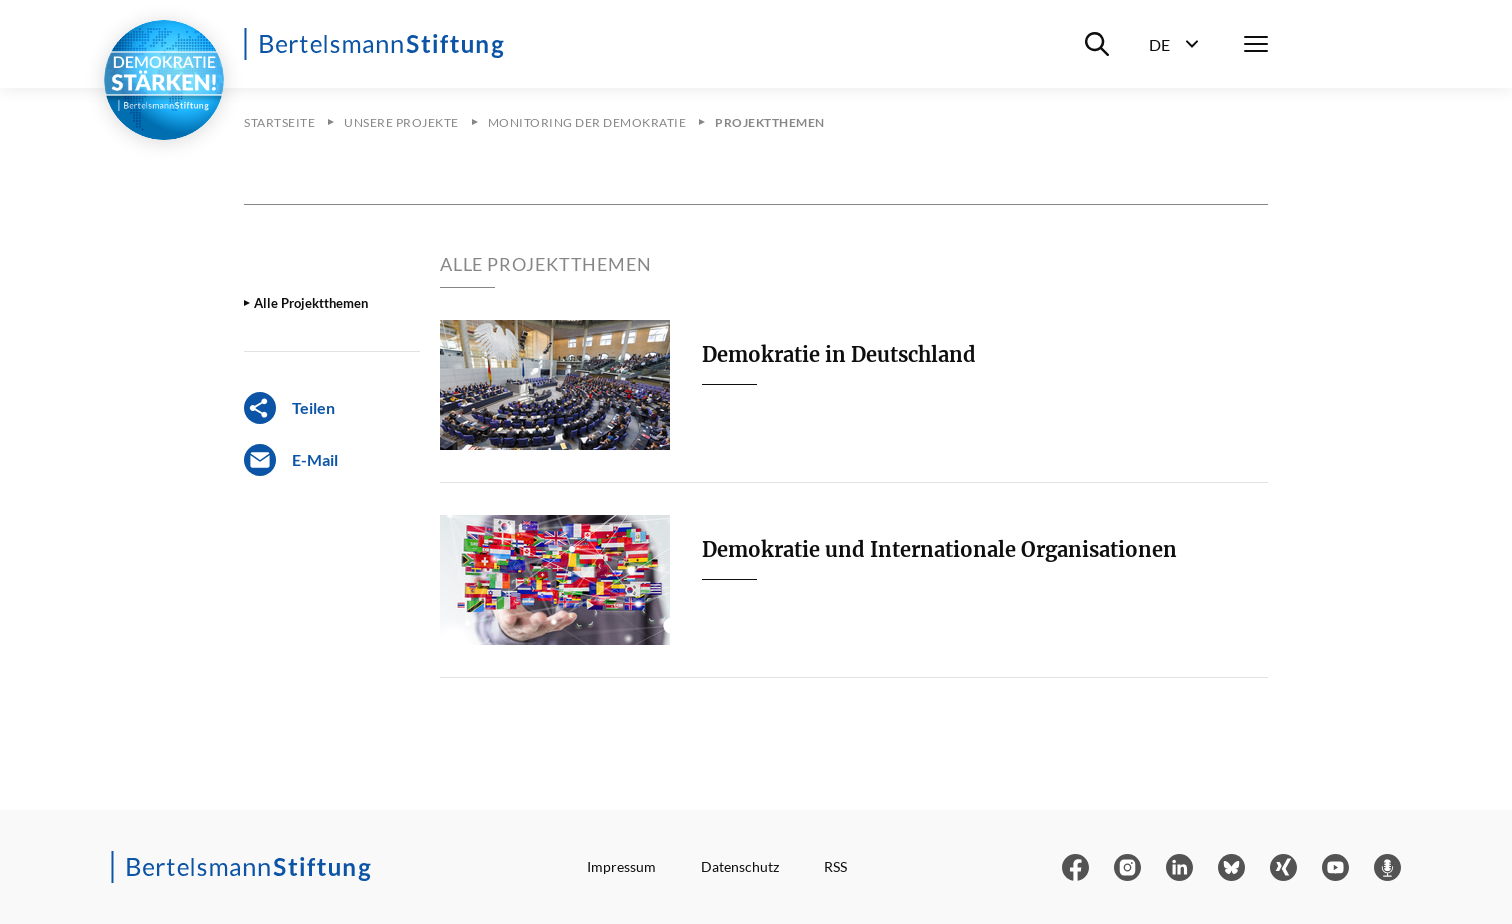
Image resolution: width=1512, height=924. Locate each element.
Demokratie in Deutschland (839, 354)
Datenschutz (740, 866)
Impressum (621, 866)
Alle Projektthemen (311, 303)
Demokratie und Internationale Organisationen (939, 549)
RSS (835, 866)
